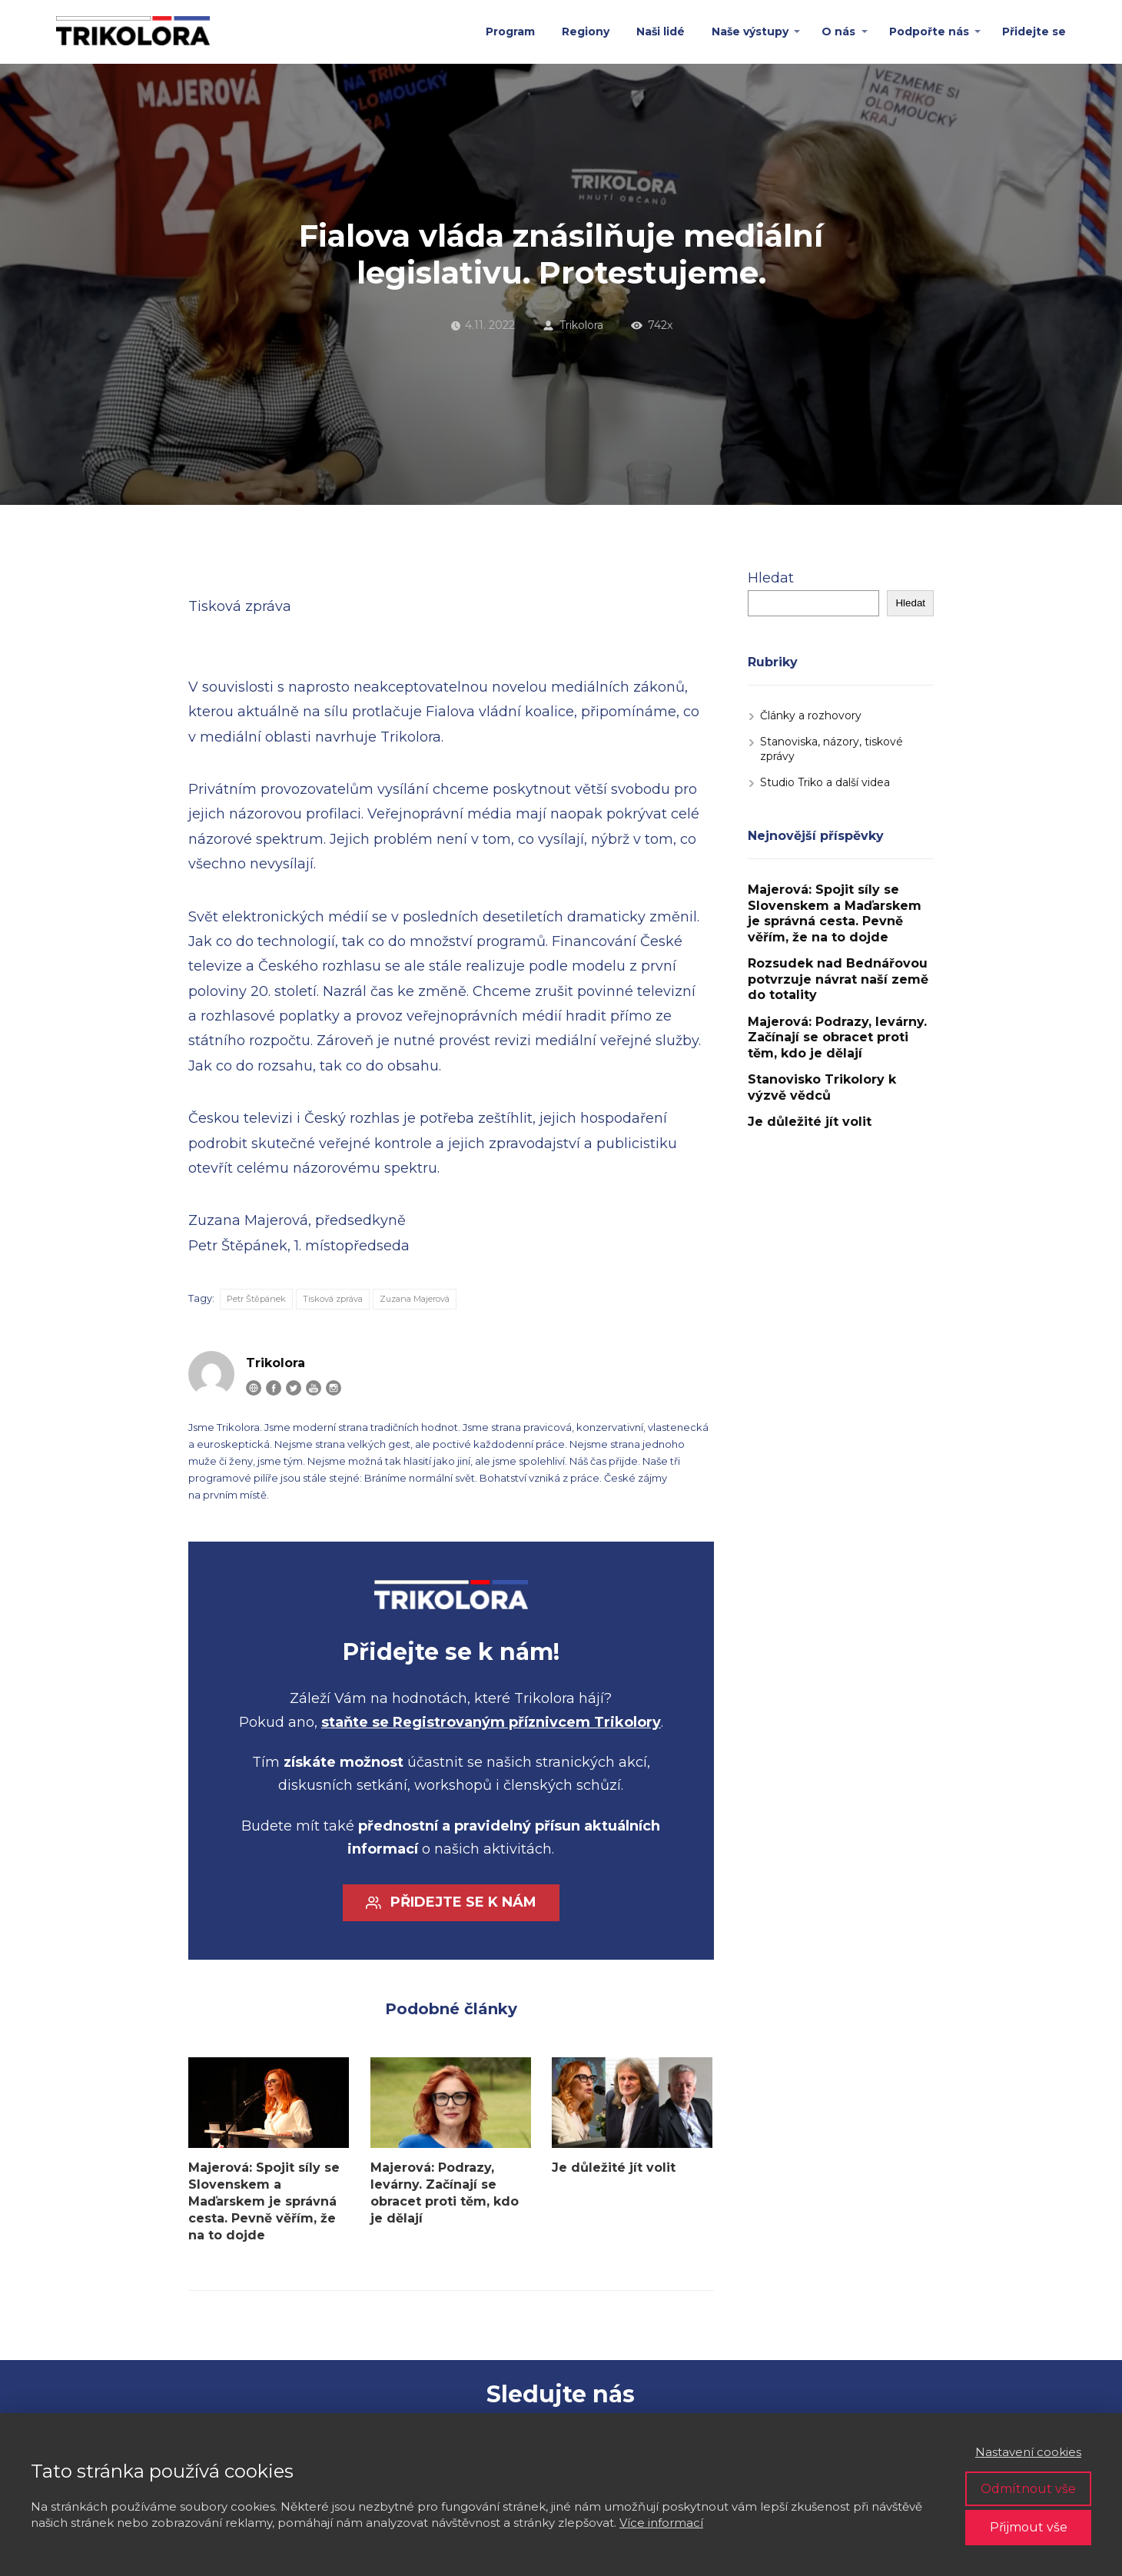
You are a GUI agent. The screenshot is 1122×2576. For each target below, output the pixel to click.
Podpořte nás (929, 31)
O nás (838, 31)
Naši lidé (660, 31)
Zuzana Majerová (415, 1298)
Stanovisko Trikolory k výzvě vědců (822, 1087)
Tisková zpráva (333, 1298)
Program (510, 31)
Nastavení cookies (1028, 2452)
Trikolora (573, 325)
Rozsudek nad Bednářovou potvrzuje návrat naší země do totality (838, 979)
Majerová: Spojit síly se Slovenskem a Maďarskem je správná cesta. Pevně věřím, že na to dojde (264, 2201)
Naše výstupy (750, 31)
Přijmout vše (1028, 2527)
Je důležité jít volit (614, 2167)
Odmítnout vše (1028, 2488)
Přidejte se (1034, 31)
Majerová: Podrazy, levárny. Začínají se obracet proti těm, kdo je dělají (444, 2193)
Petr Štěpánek (256, 1298)
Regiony (585, 31)
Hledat (771, 577)
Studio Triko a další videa (825, 782)
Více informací (661, 2522)
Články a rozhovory (810, 715)
